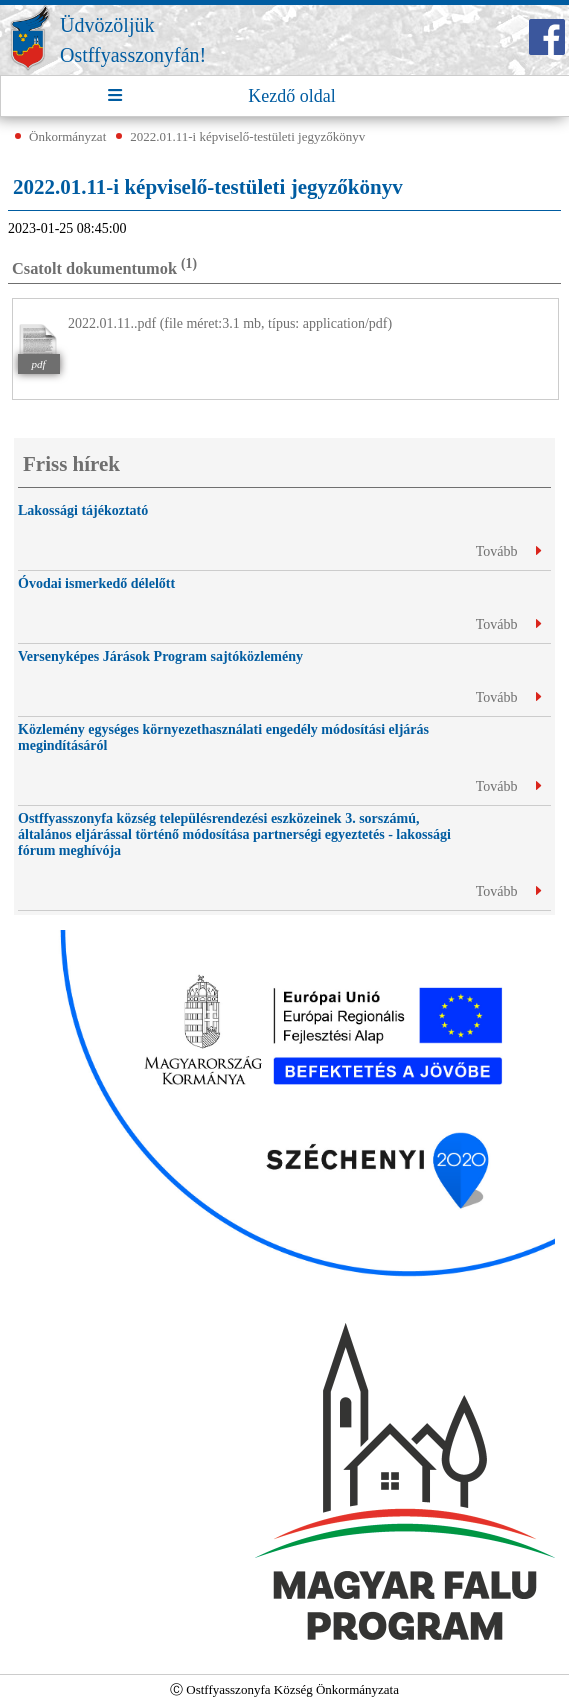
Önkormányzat (67, 136)
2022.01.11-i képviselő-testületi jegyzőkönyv (247, 136)
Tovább (508, 551)
